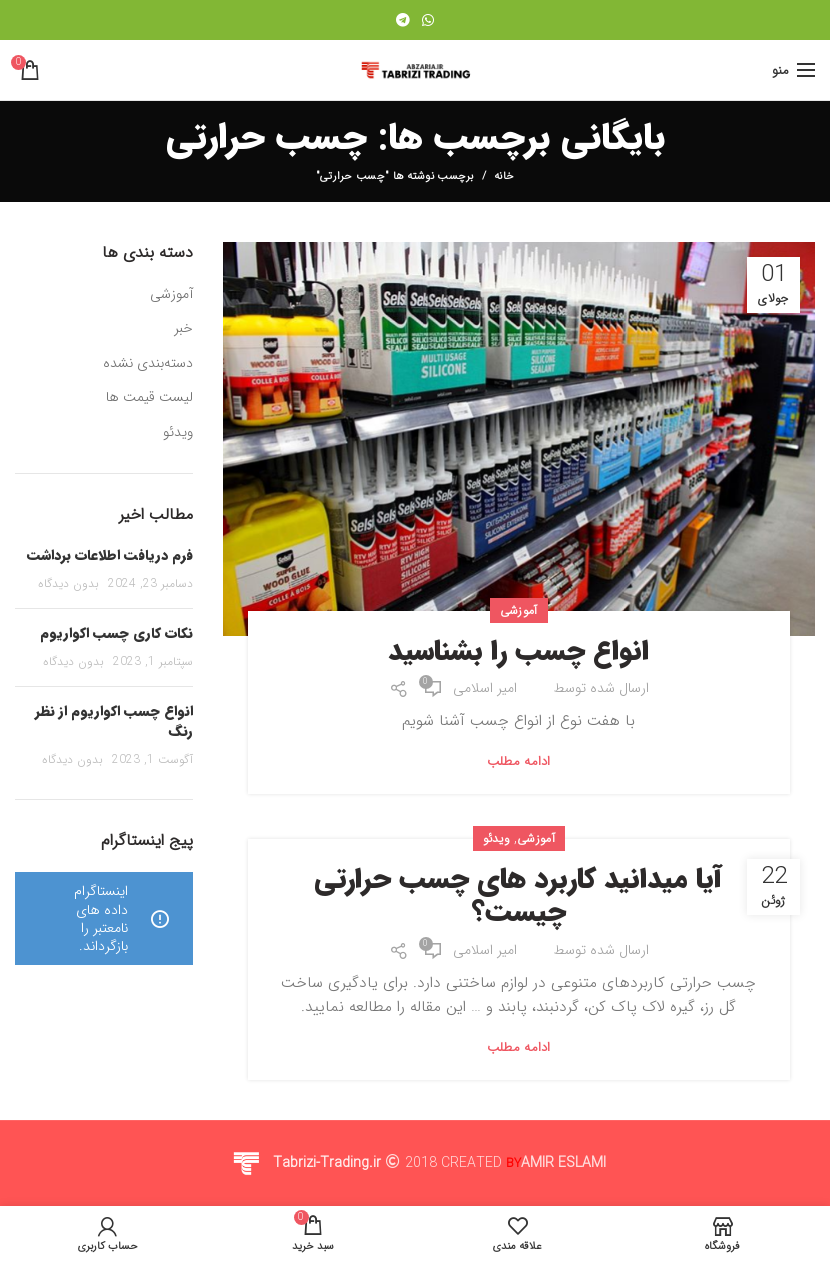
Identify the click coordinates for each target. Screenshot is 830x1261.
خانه (504, 177)
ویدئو (497, 838)
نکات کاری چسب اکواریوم (116, 633)
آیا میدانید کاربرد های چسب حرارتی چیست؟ (518, 897)
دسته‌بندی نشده (148, 364)
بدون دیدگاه (68, 583)
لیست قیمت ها (149, 398)
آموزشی (519, 610)
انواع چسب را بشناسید (518, 653)
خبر (183, 329)
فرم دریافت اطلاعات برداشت (110, 555)
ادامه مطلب (519, 761)
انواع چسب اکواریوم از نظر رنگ (114, 721)
